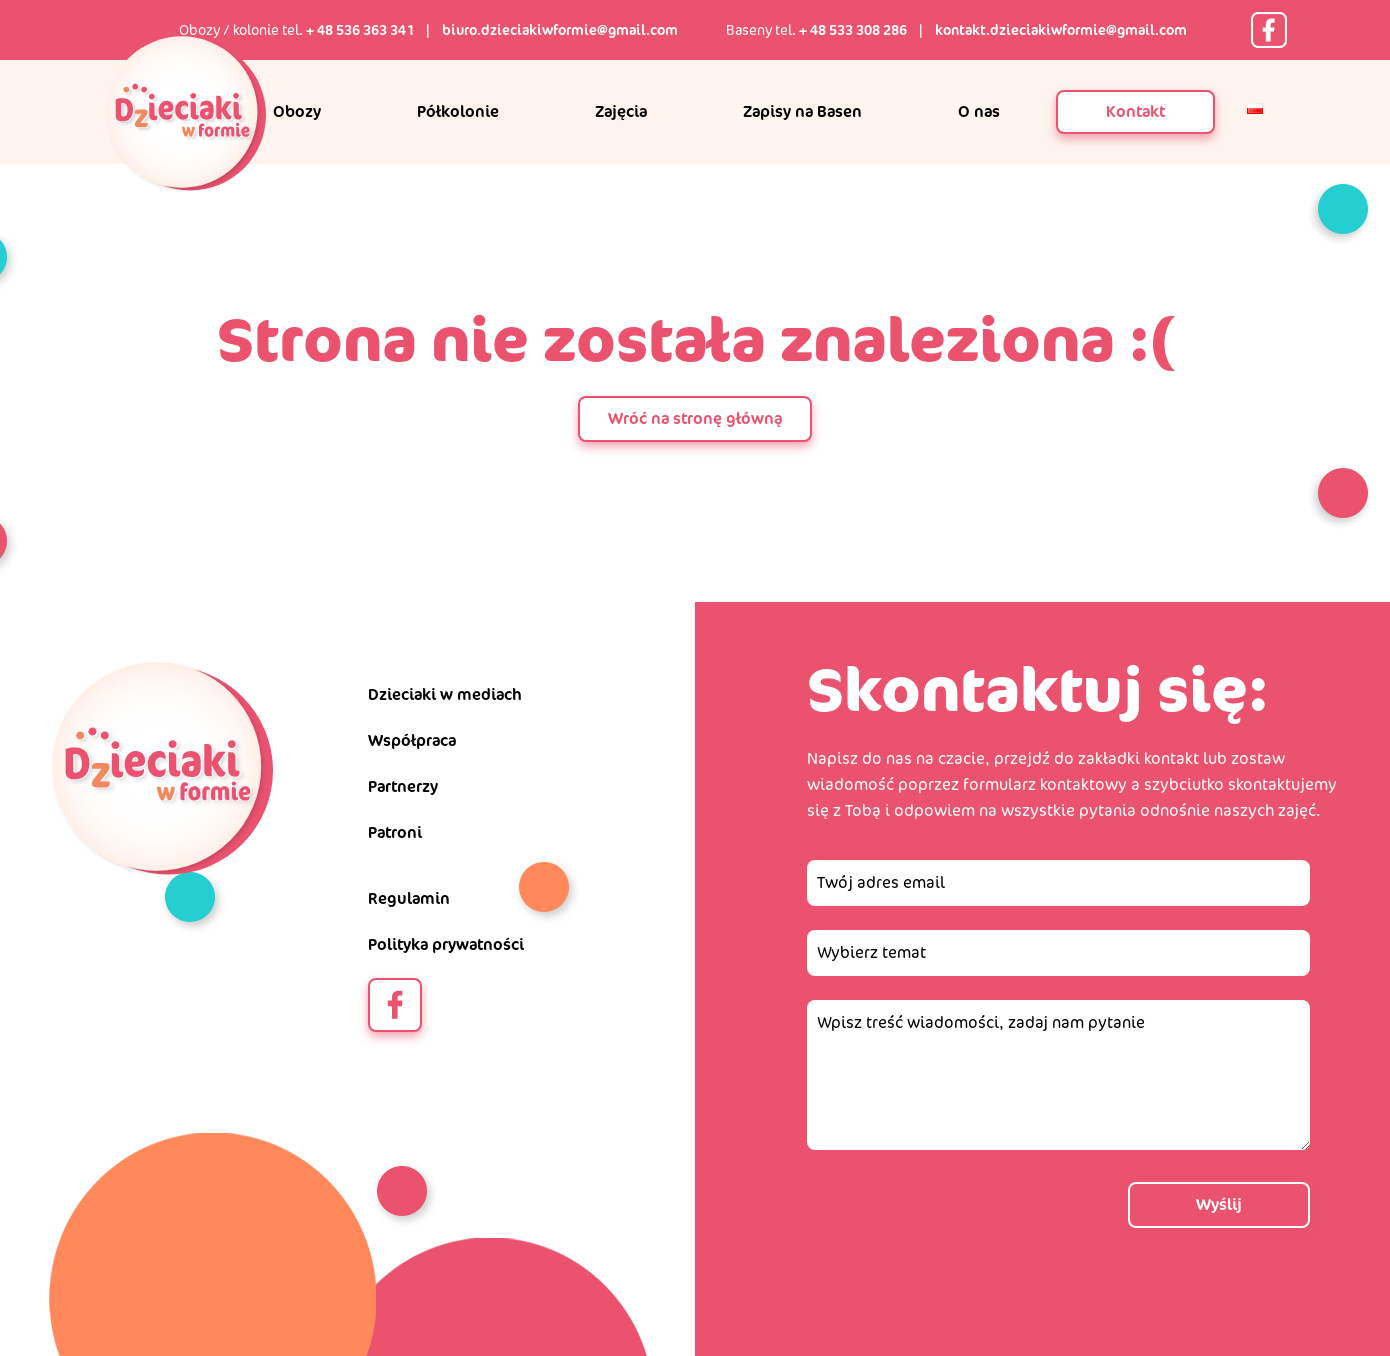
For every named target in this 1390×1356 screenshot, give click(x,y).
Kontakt (1135, 111)
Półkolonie (458, 111)
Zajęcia (621, 111)
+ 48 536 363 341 (360, 30)
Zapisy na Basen (802, 111)
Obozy (297, 111)
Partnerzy (403, 786)
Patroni (395, 832)
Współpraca (412, 740)
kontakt (1171, 758)
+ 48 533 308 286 (853, 30)
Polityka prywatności (446, 944)
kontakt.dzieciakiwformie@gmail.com (1061, 30)
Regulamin (409, 898)
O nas (979, 111)
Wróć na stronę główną (695, 418)
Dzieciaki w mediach (445, 694)
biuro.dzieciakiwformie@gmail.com (560, 30)
